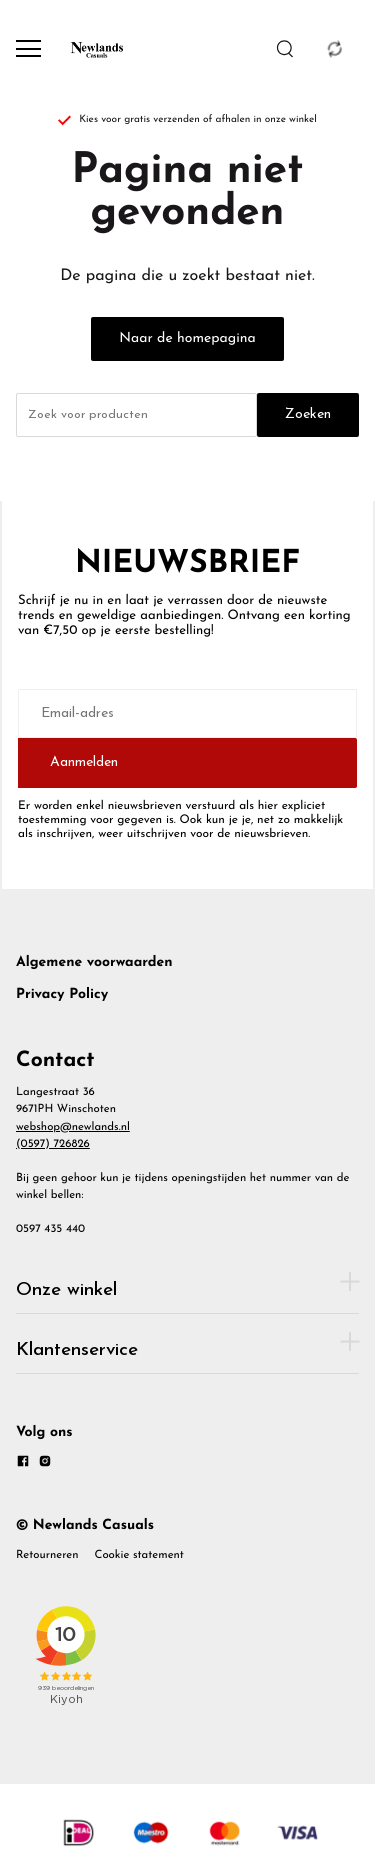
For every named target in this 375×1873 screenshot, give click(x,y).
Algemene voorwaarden (94, 962)
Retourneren (47, 1555)
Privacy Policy (62, 994)
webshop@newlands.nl (73, 1127)
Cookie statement (139, 1555)
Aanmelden (84, 762)
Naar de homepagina (187, 338)
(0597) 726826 (53, 1144)
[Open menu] (28, 48)
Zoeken (308, 414)
